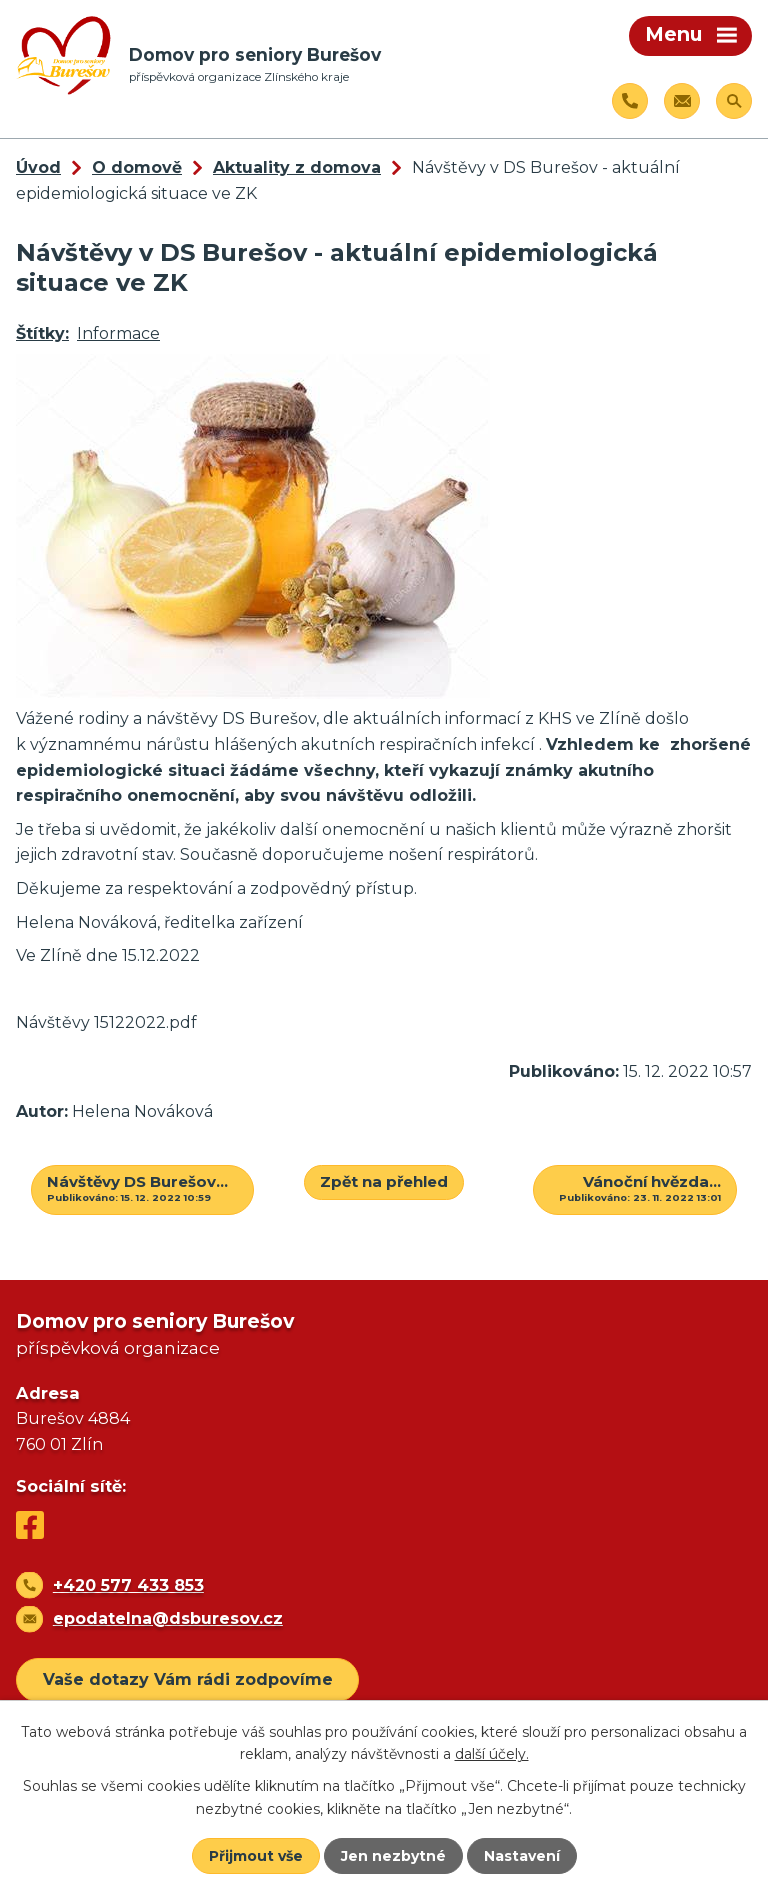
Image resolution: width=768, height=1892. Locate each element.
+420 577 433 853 (128, 1585)
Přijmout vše (256, 1856)
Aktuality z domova (297, 167)
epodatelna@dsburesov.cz (168, 1618)
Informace (118, 333)
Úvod (38, 167)
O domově (137, 167)
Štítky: (42, 333)
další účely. (492, 1754)
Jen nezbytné (393, 1856)
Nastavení (522, 1856)
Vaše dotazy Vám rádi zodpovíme (188, 1679)
